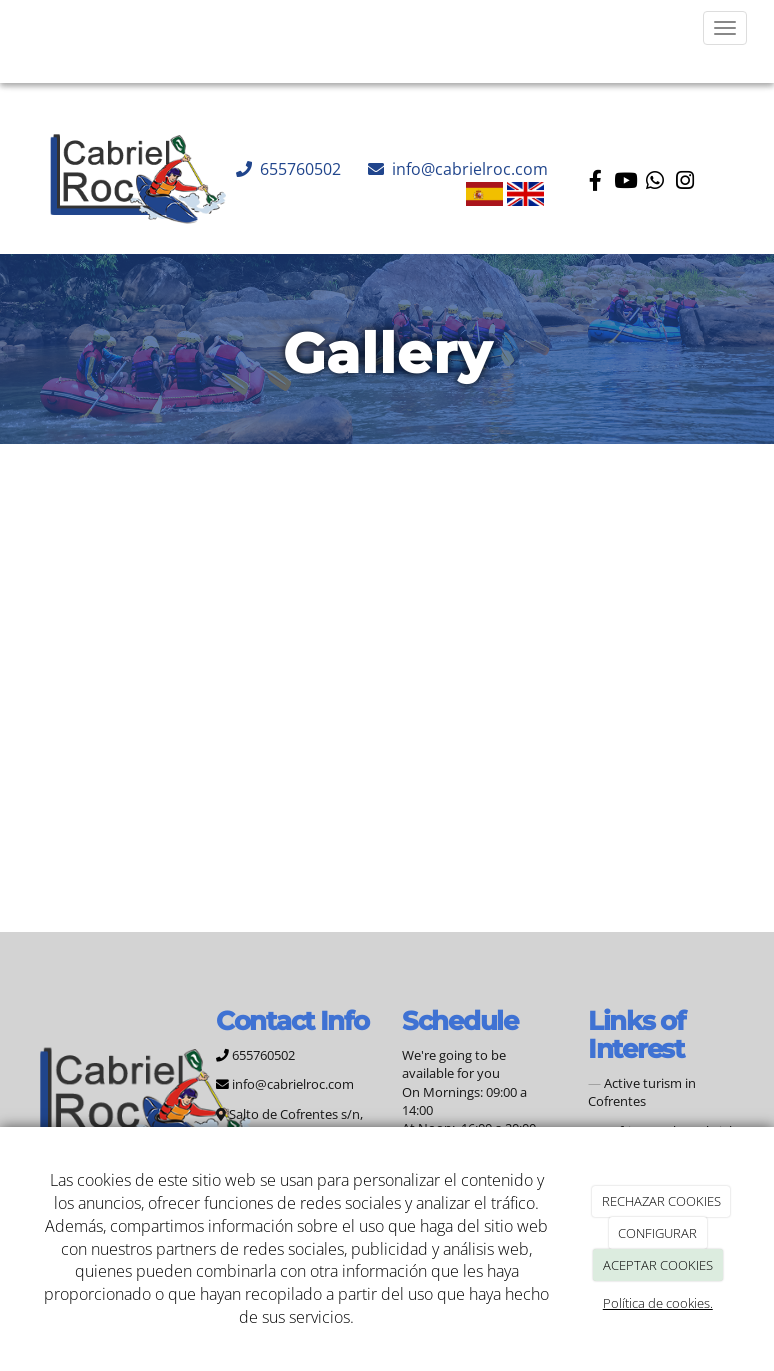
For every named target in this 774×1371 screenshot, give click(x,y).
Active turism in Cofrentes (642, 1092)
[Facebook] (595, 182)
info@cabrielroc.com (468, 169)
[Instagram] (685, 182)
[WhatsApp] (655, 182)
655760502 (298, 169)
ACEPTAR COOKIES (658, 1265)
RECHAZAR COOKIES (661, 1201)
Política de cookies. (658, 1303)
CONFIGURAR (657, 1233)
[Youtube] (625, 182)
